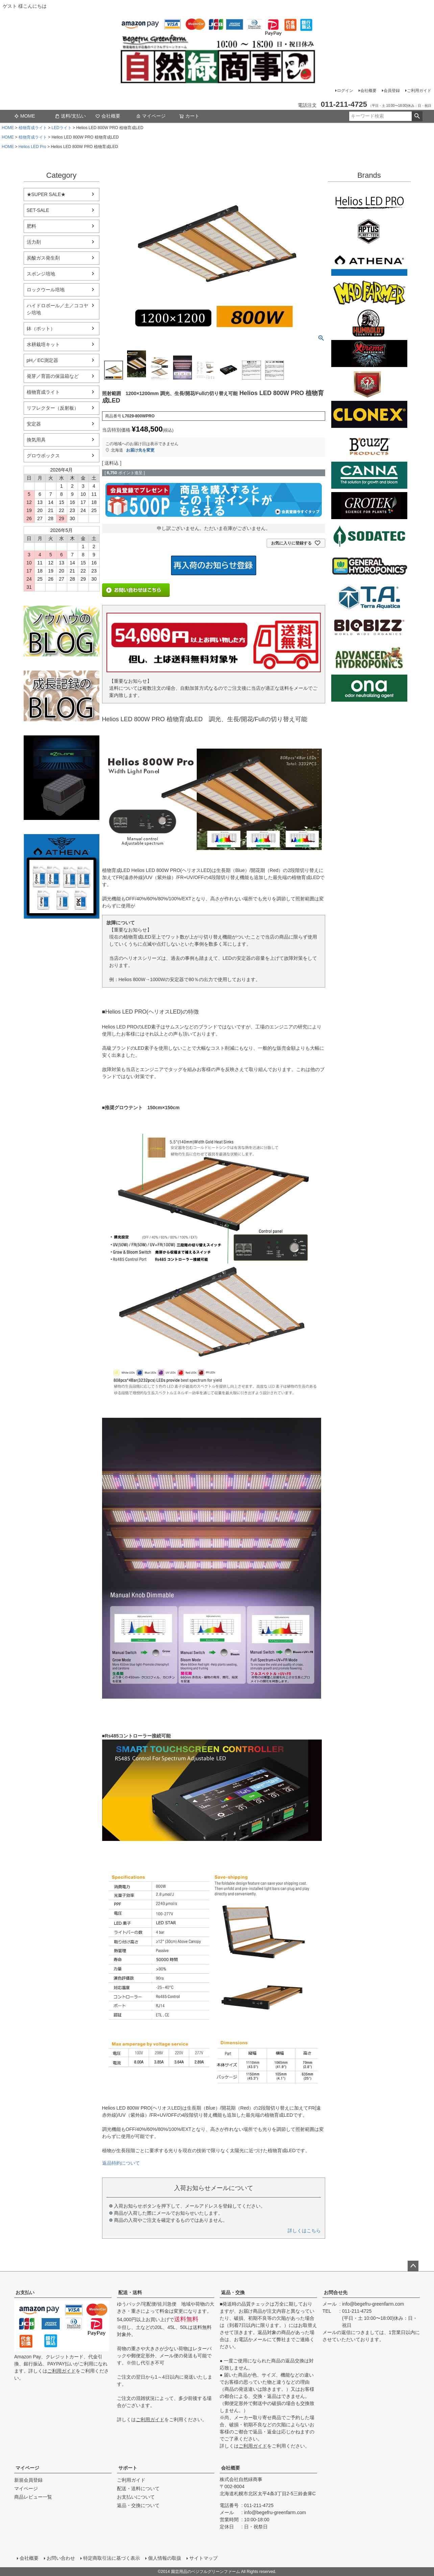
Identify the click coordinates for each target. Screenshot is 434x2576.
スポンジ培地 (41, 273)
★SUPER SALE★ (46, 194)
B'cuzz (369, 444)
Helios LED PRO (369, 201)
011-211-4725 (356, 2311)
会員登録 (392, 90)
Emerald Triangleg (369, 323)
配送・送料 (130, 2292)
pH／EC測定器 (42, 360)
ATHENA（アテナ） (369, 262)
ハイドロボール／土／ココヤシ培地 (57, 309)
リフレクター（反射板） (53, 408)
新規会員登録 (28, 2480)
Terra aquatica (369, 596)
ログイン (345, 90)
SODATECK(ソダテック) (369, 536)
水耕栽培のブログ (61, 631)
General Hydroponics (369, 566)
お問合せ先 (335, 2292)
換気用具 (36, 439)
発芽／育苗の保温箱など (53, 376)
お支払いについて (136, 2497)
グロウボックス (43, 455)
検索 (417, 116)
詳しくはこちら (304, 2230)
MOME (24, 116)
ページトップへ (413, 2266)
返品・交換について (138, 2505)
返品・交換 (233, 2292)
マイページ (151, 116)
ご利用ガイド (419, 90)
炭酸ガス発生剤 (43, 258)
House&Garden (369, 383)
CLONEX (369, 414)
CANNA (369, 475)
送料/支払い (70, 116)
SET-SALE (38, 210)
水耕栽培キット (43, 344)
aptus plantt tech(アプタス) (369, 231)
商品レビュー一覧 (33, 2497)
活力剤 (34, 242)
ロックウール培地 (46, 289)
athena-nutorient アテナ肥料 (61, 876)
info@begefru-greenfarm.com (373, 2304)
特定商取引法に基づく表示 (111, 2558)
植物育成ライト (33, 127)
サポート (127, 2468)
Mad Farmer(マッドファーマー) (369, 292)
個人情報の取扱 (164, 2558)
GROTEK (369, 505)
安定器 (34, 424)
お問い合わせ (61, 2558)
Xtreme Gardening (369, 353)
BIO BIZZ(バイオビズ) (369, 627)
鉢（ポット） (41, 328)
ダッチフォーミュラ (369, 657)
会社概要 (368, 90)
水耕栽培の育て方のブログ (61, 696)
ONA (369, 688)
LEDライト (61, 127)
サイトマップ (203, 2558)
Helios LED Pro (32, 146)
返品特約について (121, 2163)
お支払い (25, 2292)
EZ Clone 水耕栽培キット (61, 777)
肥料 (31, 226)
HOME (8, 127)
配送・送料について (138, 2488)
